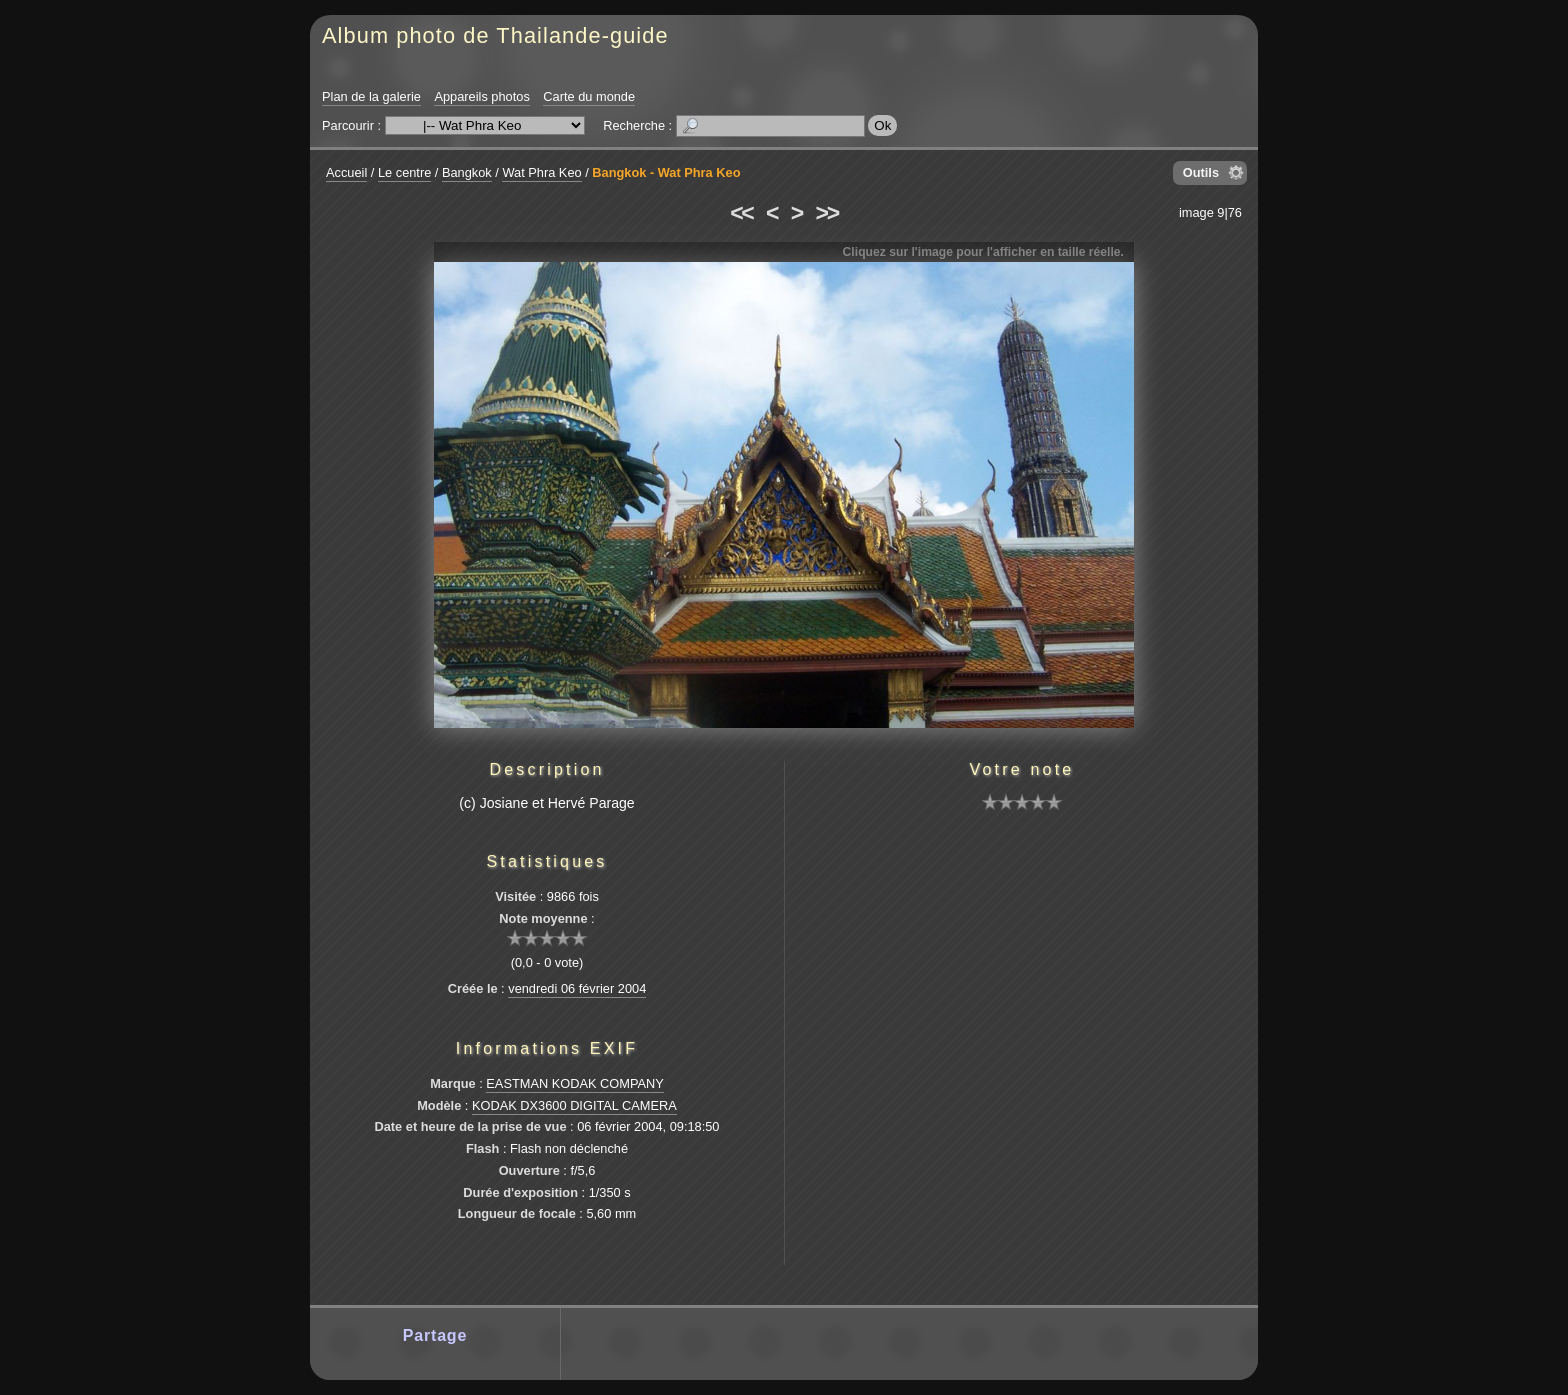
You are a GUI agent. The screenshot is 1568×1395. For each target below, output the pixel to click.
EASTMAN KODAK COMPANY (575, 1083)
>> (827, 213)
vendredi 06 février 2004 (577, 988)
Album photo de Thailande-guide (495, 35)
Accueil (346, 172)
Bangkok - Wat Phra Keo (666, 172)
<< (741, 213)
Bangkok (467, 172)
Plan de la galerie (371, 96)
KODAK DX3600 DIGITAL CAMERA (574, 1105)
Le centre (404, 172)
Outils (1201, 172)
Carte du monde (589, 96)
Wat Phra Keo (541, 172)
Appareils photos (481, 96)
